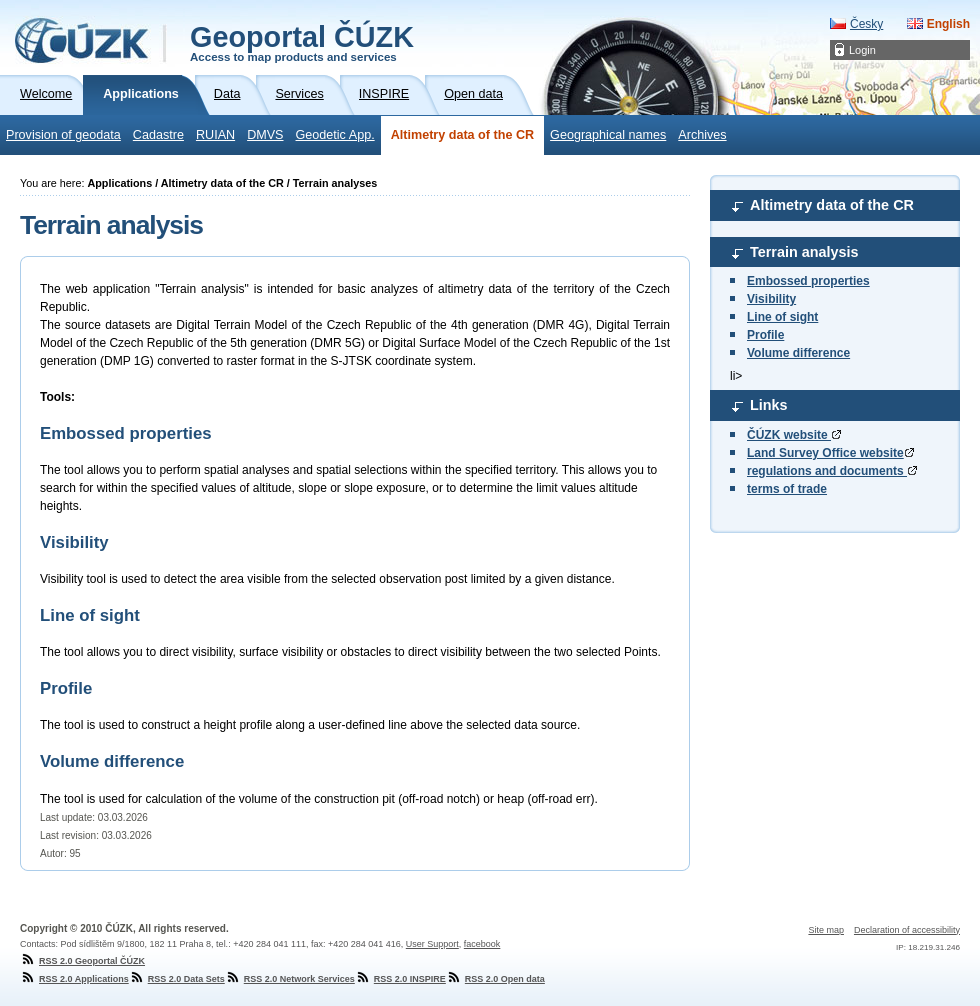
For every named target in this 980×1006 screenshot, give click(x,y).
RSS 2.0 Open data (495, 979)
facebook (482, 944)
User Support (432, 944)
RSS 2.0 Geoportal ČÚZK (82, 961)
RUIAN (215, 135)
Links (769, 405)
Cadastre (158, 135)
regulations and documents (832, 471)
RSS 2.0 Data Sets (177, 979)
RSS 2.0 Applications (74, 979)
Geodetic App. (335, 135)
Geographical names (608, 135)
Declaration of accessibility (907, 930)
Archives (702, 135)
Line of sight (782, 317)
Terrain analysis (804, 252)
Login (862, 50)
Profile (765, 335)
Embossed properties (808, 281)
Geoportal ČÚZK (302, 42)
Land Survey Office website (830, 453)
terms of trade (787, 489)
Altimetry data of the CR (462, 135)
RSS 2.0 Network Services (290, 979)
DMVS (265, 135)
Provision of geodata (63, 135)
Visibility (771, 299)
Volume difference (798, 353)
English (948, 24)
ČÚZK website (794, 435)
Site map (826, 930)
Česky (866, 24)
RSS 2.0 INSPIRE (400, 979)
